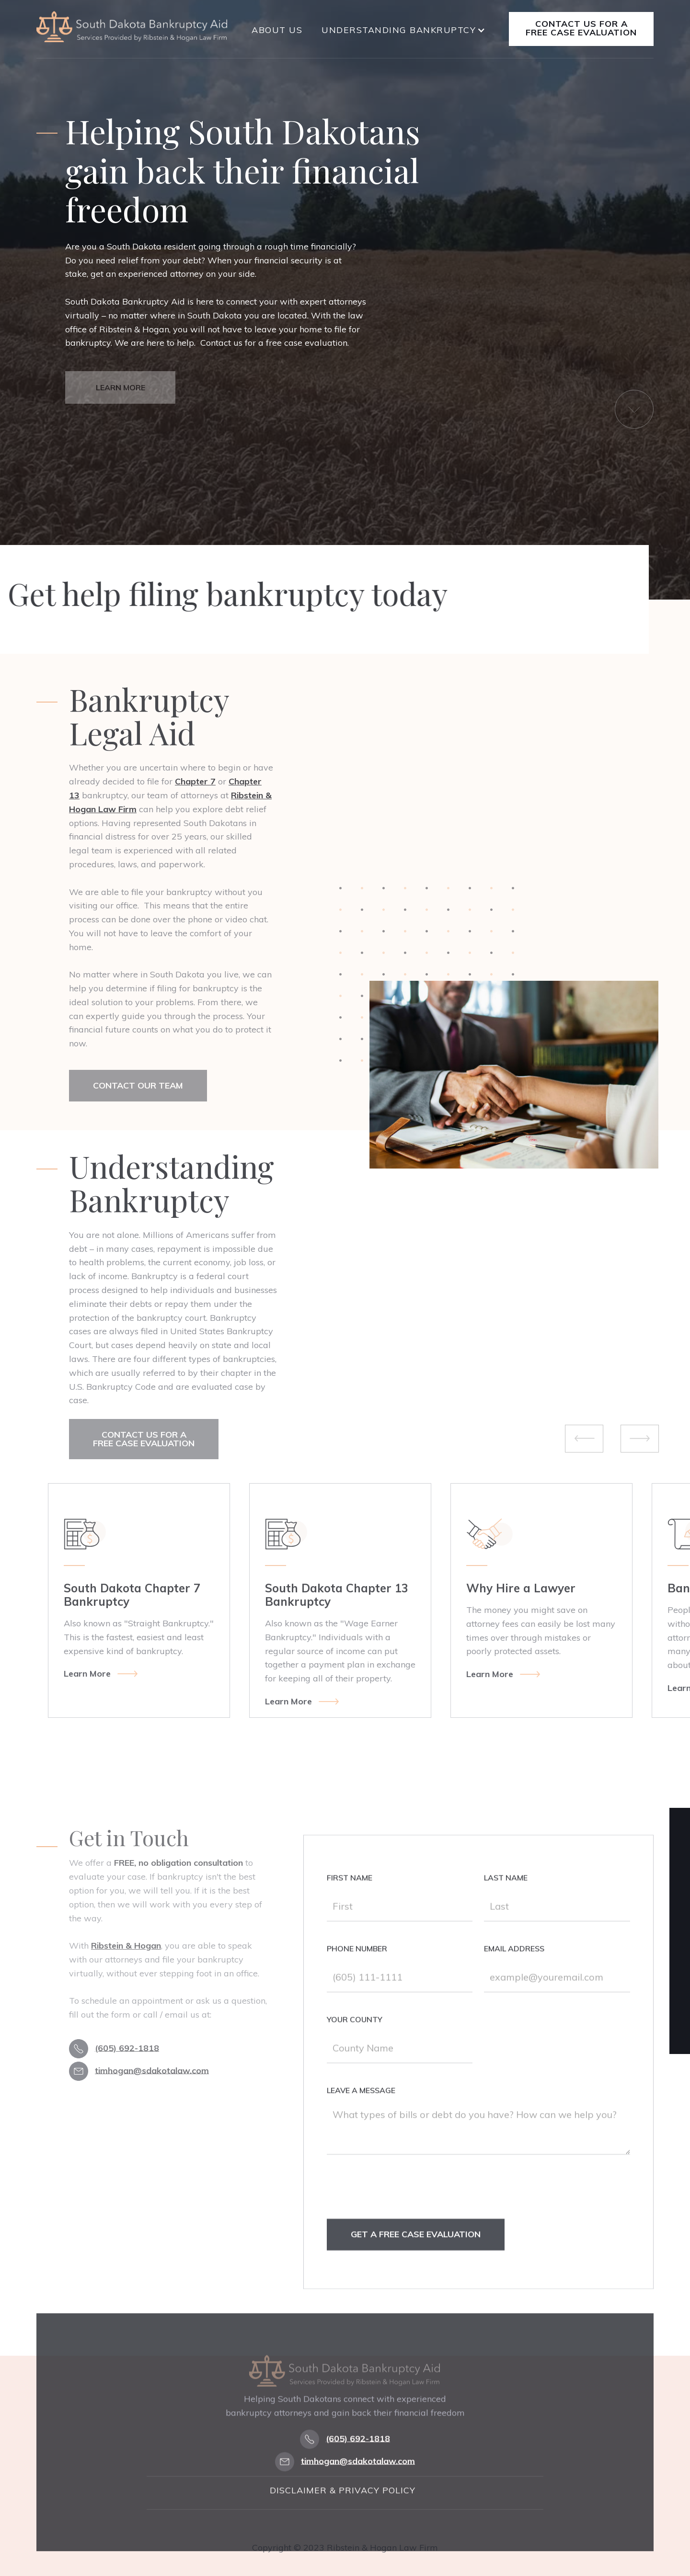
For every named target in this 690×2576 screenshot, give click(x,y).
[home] (132, 27)
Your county (354, 2043)
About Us (277, 29)
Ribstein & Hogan (126, 1945)
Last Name (506, 1901)
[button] (403, 30)
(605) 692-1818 (127, 2047)
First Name (349, 1901)
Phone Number (357, 1972)
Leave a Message (361, 2114)
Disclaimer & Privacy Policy (342, 2532)
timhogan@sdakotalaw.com (152, 2070)
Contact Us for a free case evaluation (581, 28)
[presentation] (399, 2220)
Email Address (514, 1972)
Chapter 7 (195, 781)
